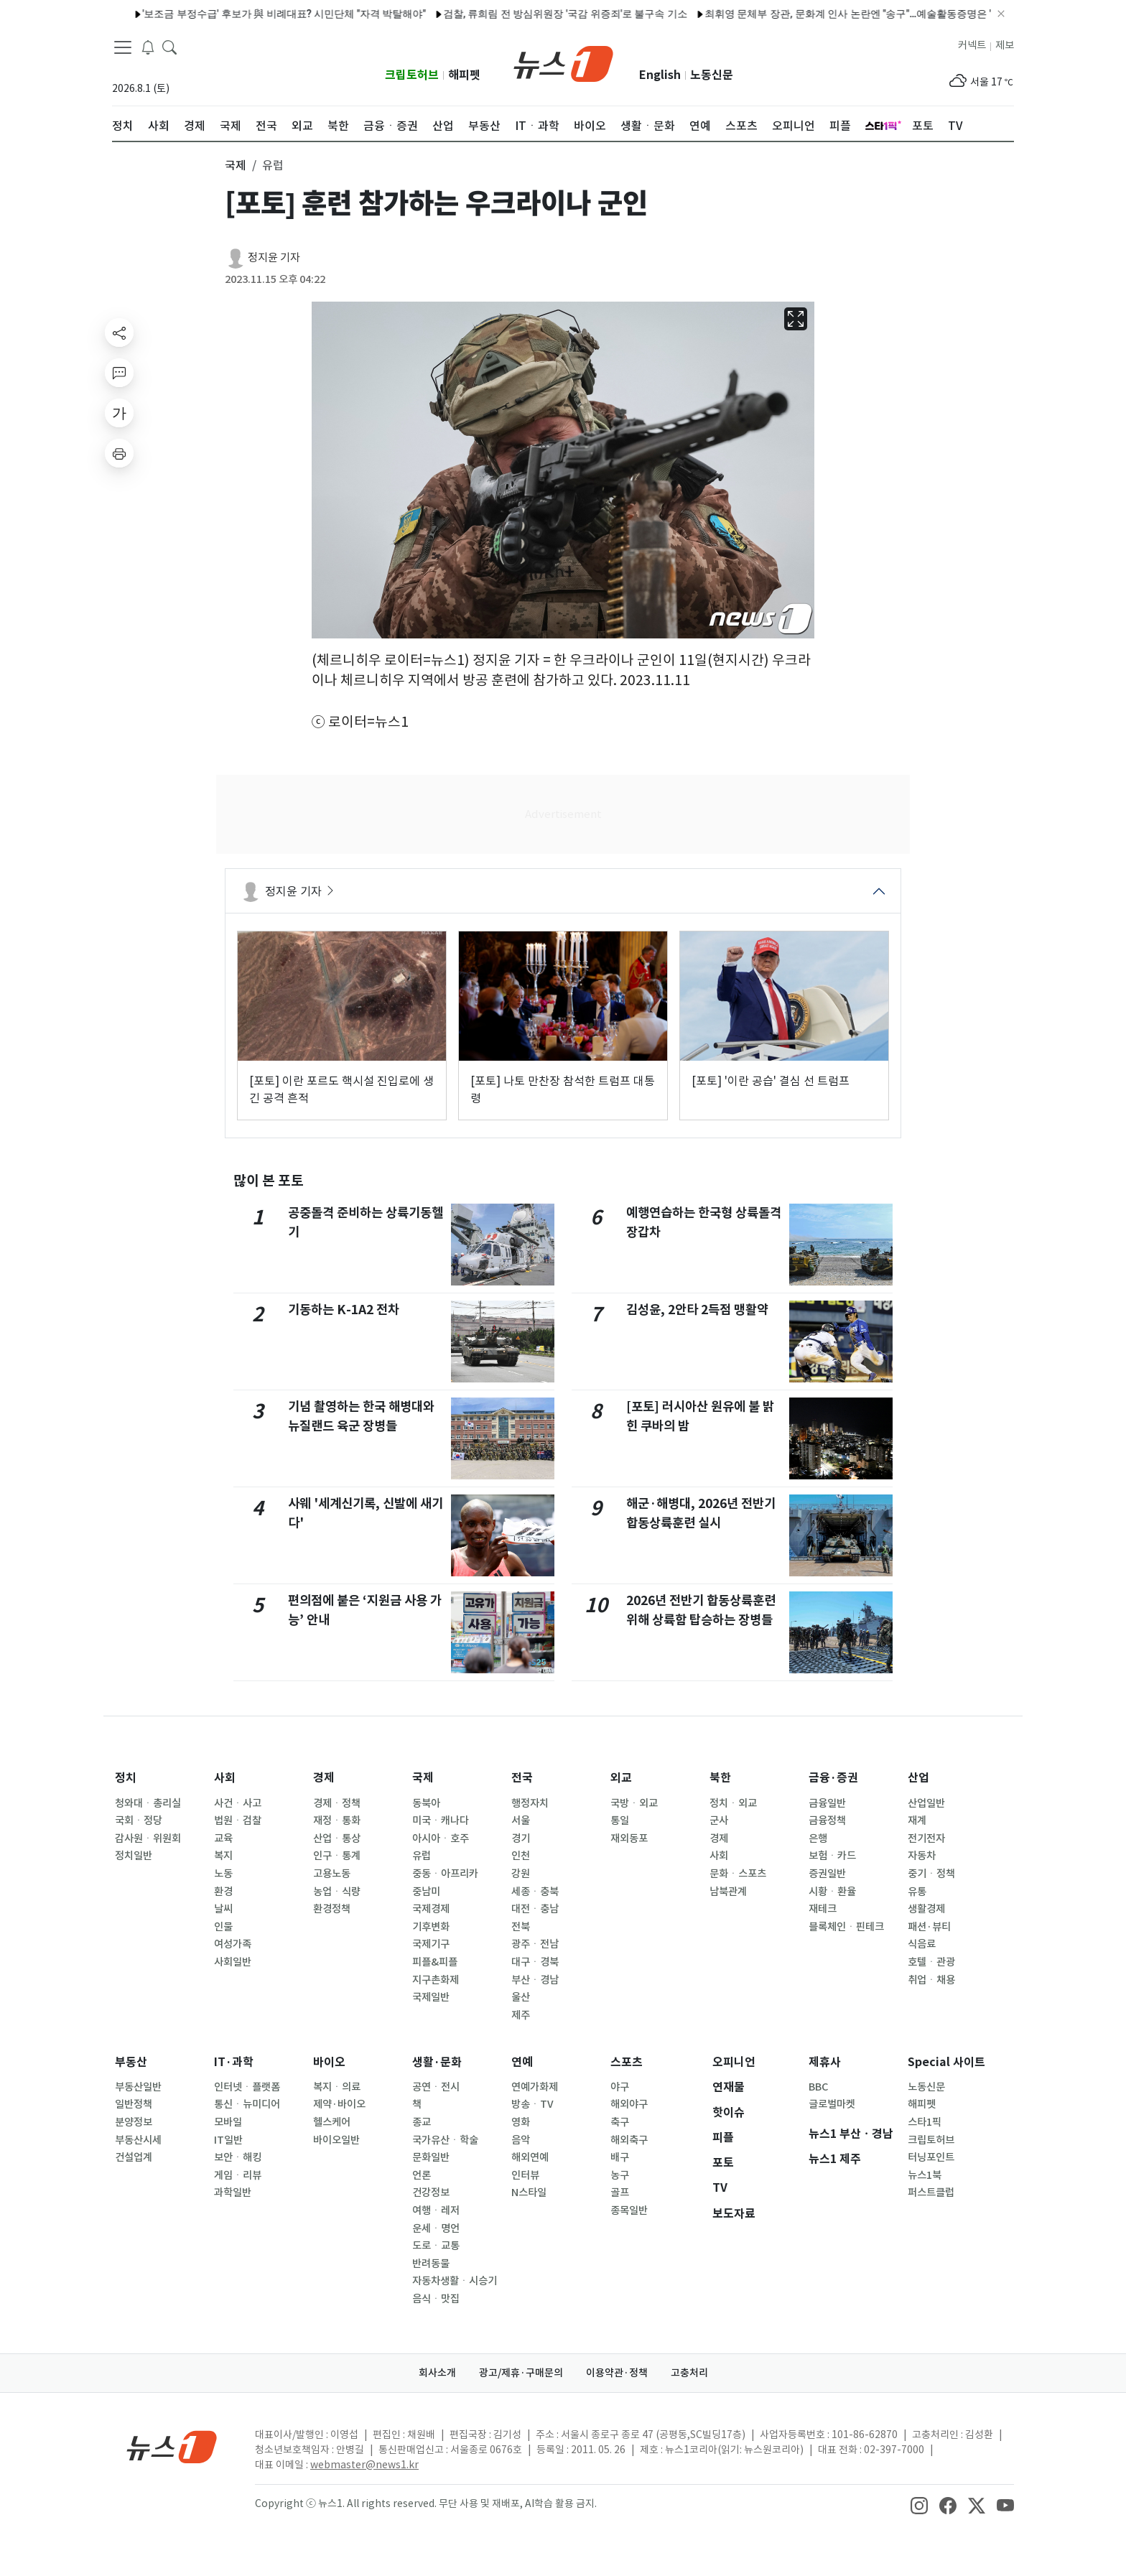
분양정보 (133, 2122)
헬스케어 (331, 2122)
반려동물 (431, 2263)
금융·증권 (833, 1777)
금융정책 (827, 1820)
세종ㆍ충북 (535, 1891)
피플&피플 (434, 1962)
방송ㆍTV (532, 2104)
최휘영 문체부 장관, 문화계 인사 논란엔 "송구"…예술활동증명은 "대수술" (806, 13)
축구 (619, 2122)
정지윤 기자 (274, 257)
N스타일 (528, 2192)
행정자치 (530, 1803)
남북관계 (728, 1891)
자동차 (922, 1855)
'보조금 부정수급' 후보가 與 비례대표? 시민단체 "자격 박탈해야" (226, 13)
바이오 (329, 2062)
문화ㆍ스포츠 (737, 1873)
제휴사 (825, 2062)
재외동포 (629, 1838)
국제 (423, 1777)
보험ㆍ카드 (832, 1855)
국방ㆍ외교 (634, 1803)
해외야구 (629, 2104)
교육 (223, 1838)
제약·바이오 (339, 2104)
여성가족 (232, 1944)
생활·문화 (437, 2062)
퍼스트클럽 (931, 2192)
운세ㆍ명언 (436, 2228)
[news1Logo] (172, 2446)
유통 (917, 1891)
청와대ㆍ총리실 (148, 1803)
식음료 (922, 1944)
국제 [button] (235, 165)
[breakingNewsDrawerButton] (148, 46)
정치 (125, 1777)
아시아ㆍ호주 (440, 1838)
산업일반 (926, 1803)
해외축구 (629, 2140)
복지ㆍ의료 (336, 2086)
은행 (818, 1838)
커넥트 (972, 45)
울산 (520, 1997)
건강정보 (431, 2192)
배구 (619, 2157)
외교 (621, 1777)
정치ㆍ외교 (733, 1803)
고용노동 (331, 1873)
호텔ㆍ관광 (931, 1962)
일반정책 (133, 2104)
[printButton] (119, 453)
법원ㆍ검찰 (237, 1820)
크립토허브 (412, 75)
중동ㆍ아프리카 (445, 1873)
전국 (522, 1777)
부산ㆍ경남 (535, 1979)
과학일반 (232, 2192)
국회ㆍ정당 (138, 1820)
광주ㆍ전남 (535, 1944)
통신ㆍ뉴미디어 (247, 2104)
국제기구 (431, 1944)
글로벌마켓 (832, 2104)
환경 (223, 1891)
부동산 (131, 2062)
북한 (720, 1777)
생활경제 (926, 1908)
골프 (619, 2192)
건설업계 (133, 2157)
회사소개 (437, 2372)
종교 (421, 2122)
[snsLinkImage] (919, 2505)
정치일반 (133, 1855)
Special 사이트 (946, 2062)
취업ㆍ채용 (931, 1979)
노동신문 (711, 75)
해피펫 (464, 75)
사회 (225, 1777)
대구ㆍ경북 (535, 1962)
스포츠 (626, 2062)
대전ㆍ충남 (535, 1908)
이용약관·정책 (617, 2372)
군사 (718, 1820)
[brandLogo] (563, 62)
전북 (520, 1926)
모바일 (228, 2122)
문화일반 (431, 2157)
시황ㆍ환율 (832, 1891)
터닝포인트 (931, 2157)
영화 (520, 2122)
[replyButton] (119, 372)
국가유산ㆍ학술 (445, 2140)
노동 (223, 1873)
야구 (619, 2086)
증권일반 (827, 1873)
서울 (520, 1820)
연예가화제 (534, 2086)
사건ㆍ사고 (237, 1803)
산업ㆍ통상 (336, 1838)
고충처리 (689, 2372)
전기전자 (926, 1838)
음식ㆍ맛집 (436, 2298)
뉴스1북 (924, 2175)
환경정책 (331, 1908)
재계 (917, 1820)
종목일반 (629, 2210)
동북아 (426, 1803)
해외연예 (530, 2157)
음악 (520, 2140)
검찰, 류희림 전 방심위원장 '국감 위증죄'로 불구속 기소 (507, 13)
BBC (818, 2086)
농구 (619, 2175)
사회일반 (232, 1962)
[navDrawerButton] (123, 46)
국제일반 (431, 1997)
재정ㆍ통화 (336, 1820)
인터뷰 (525, 2175)
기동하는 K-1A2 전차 (343, 1309)
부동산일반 (138, 2086)
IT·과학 (233, 2062)
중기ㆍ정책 (931, 1873)
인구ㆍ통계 (336, 1855)
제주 (520, 2015)
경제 (324, 1777)
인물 (223, 1926)
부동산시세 (138, 2140)
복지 (223, 1855)
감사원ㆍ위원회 (148, 1838)
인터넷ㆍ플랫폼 (247, 2086)
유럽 (421, 1855)
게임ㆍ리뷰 (237, 2175)
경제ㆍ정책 (336, 1803)
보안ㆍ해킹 (237, 2157)
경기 (520, 1838)
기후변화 (431, 1926)
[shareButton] (119, 332)
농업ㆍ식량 (336, 1891)
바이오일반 (336, 2140)
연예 (522, 2062)
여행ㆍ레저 (436, 2210)
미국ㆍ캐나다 (440, 1820)
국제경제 (431, 1908)
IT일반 (228, 2140)
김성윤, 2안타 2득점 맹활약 (697, 1309)
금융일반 (827, 1803)
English (660, 75)
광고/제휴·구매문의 (521, 2372)
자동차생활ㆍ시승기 (454, 2280)
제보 (1004, 45)
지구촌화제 (435, 1979)
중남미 (426, 1891)
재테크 (823, 1908)
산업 (918, 1777)
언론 (421, 2175)
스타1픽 (924, 2122)
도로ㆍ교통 (436, 2245)
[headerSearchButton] (169, 46)
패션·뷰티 (929, 1926)
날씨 (223, 1908)
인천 (520, 1855)
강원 (520, 1873)
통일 (619, 1820)
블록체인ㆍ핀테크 (846, 1926)
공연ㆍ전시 (436, 2086)
